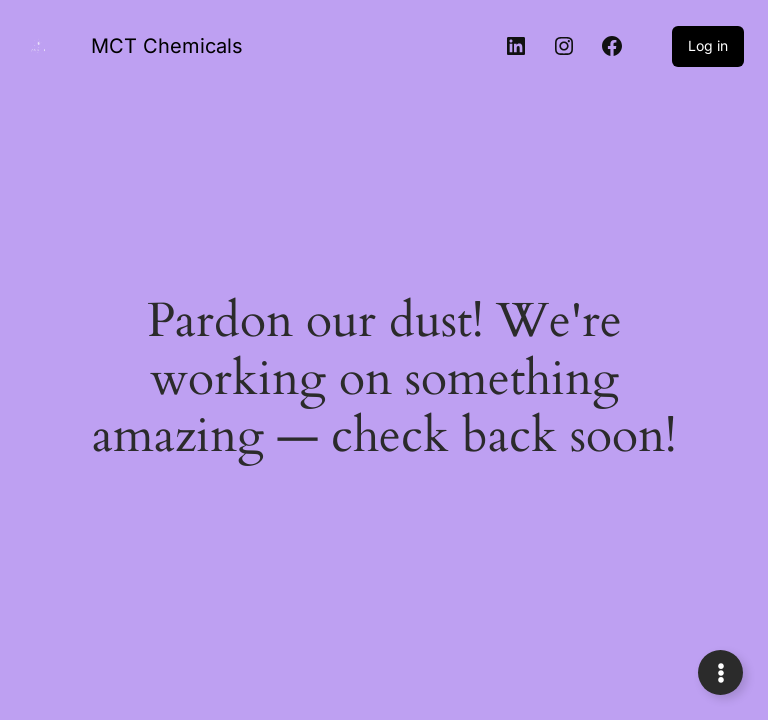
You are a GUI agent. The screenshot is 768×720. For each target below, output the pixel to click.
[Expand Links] (720, 672)
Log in (708, 45)
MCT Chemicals (167, 46)
